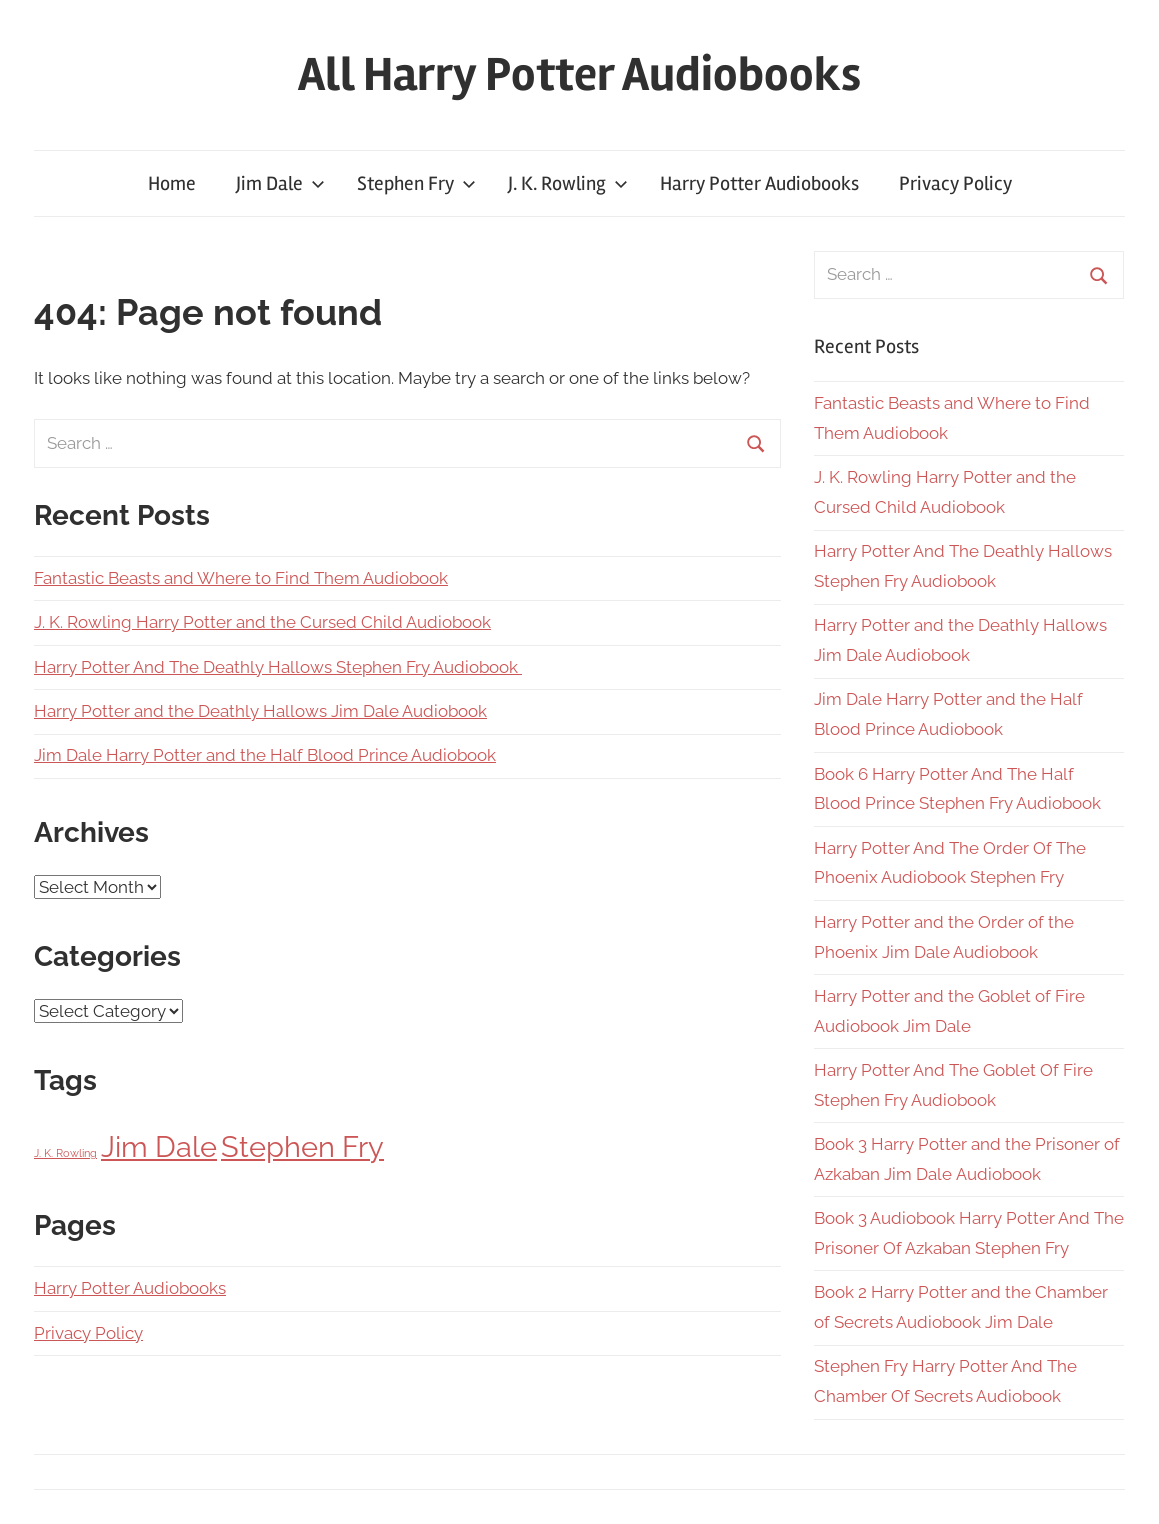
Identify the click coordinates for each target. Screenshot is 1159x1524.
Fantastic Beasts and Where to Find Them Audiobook (241, 578)
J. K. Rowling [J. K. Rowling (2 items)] (65, 1153)
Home (172, 183)
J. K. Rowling (568, 183)
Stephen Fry (416, 183)
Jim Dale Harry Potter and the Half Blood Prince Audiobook (265, 755)
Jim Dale (280, 183)
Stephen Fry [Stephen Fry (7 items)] (302, 1146)
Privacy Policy (955, 183)
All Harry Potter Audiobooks (579, 74)
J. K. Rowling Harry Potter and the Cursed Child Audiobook (262, 622)
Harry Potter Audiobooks (759, 183)
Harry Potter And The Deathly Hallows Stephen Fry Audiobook (278, 667)
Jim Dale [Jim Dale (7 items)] (159, 1146)
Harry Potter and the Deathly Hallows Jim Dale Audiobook (260, 711)
